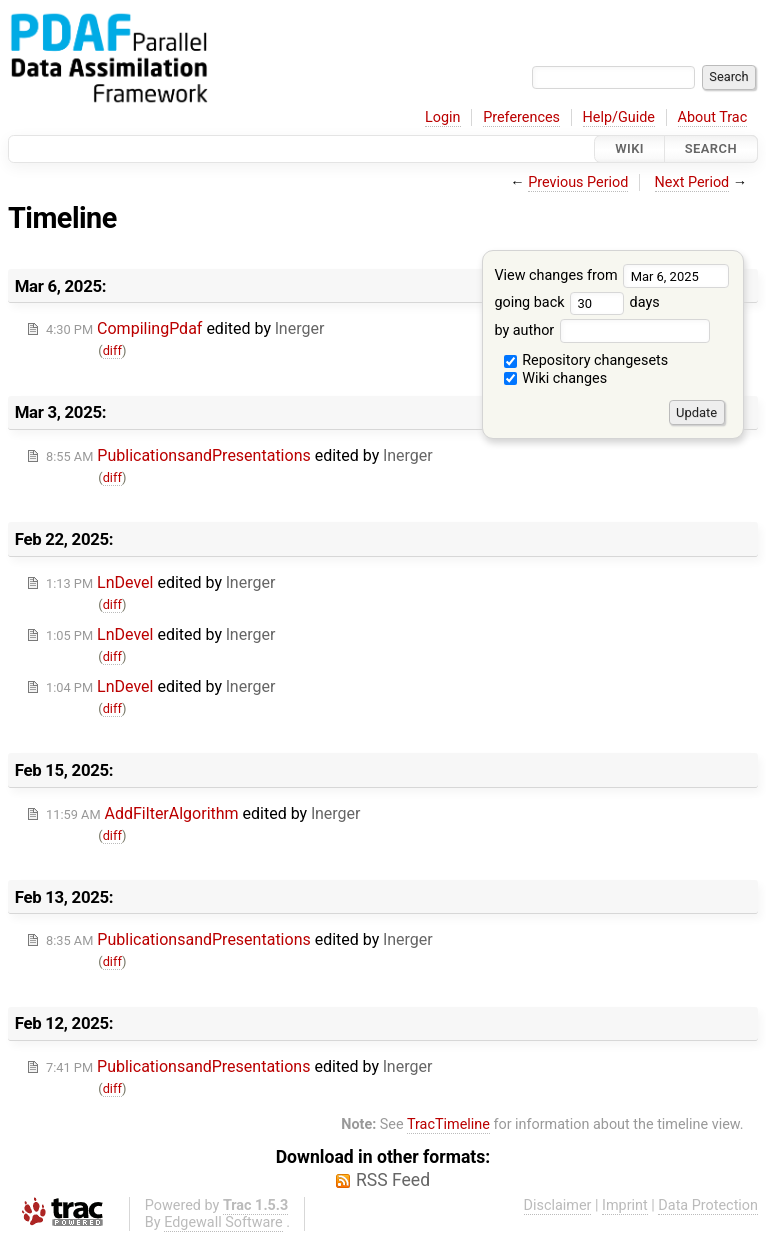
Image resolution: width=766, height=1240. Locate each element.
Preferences (521, 117)
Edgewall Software (223, 1222)
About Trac (713, 117)
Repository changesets (586, 360)
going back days (576, 302)
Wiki (629, 148)
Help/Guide (619, 117)
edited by (185, 328)
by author (601, 330)
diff (112, 350)
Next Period (692, 182)
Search (711, 148)
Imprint (625, 1205)
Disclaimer (558, 1205)
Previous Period (578, 182)
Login (443, 117)
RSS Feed (393, 1180)
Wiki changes (556, 378)
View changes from (611, 275)
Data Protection (708, 1205)
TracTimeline (448, 1124)
